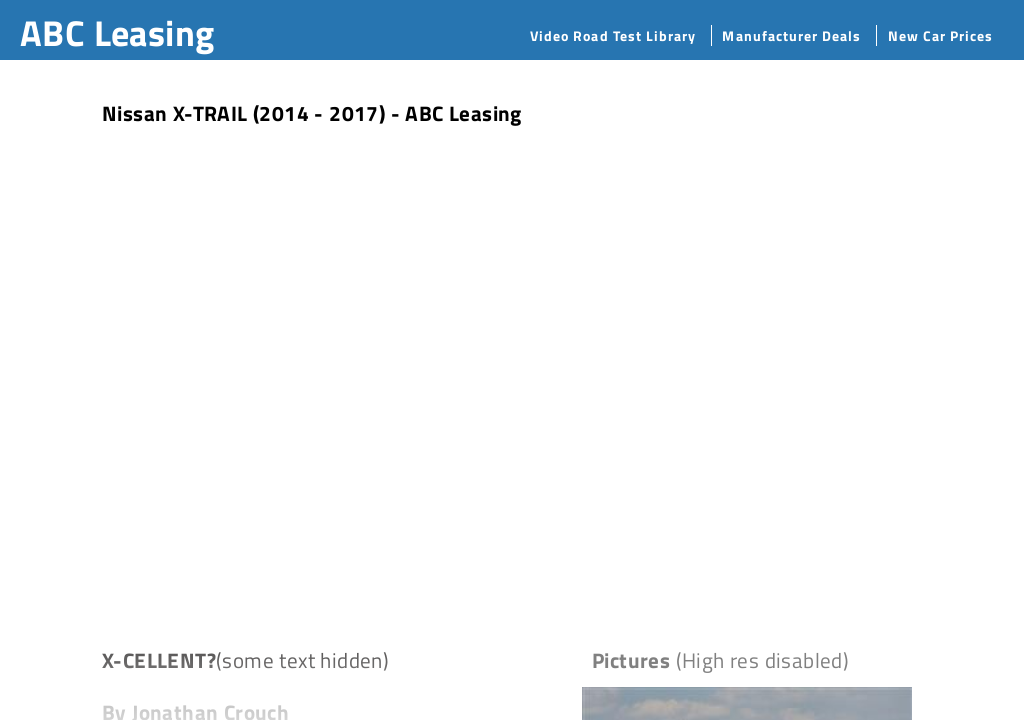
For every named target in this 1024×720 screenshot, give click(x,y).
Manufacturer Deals (791, 35)
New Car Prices (941, 35)
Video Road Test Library (613, 35)
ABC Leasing (117, 32)
